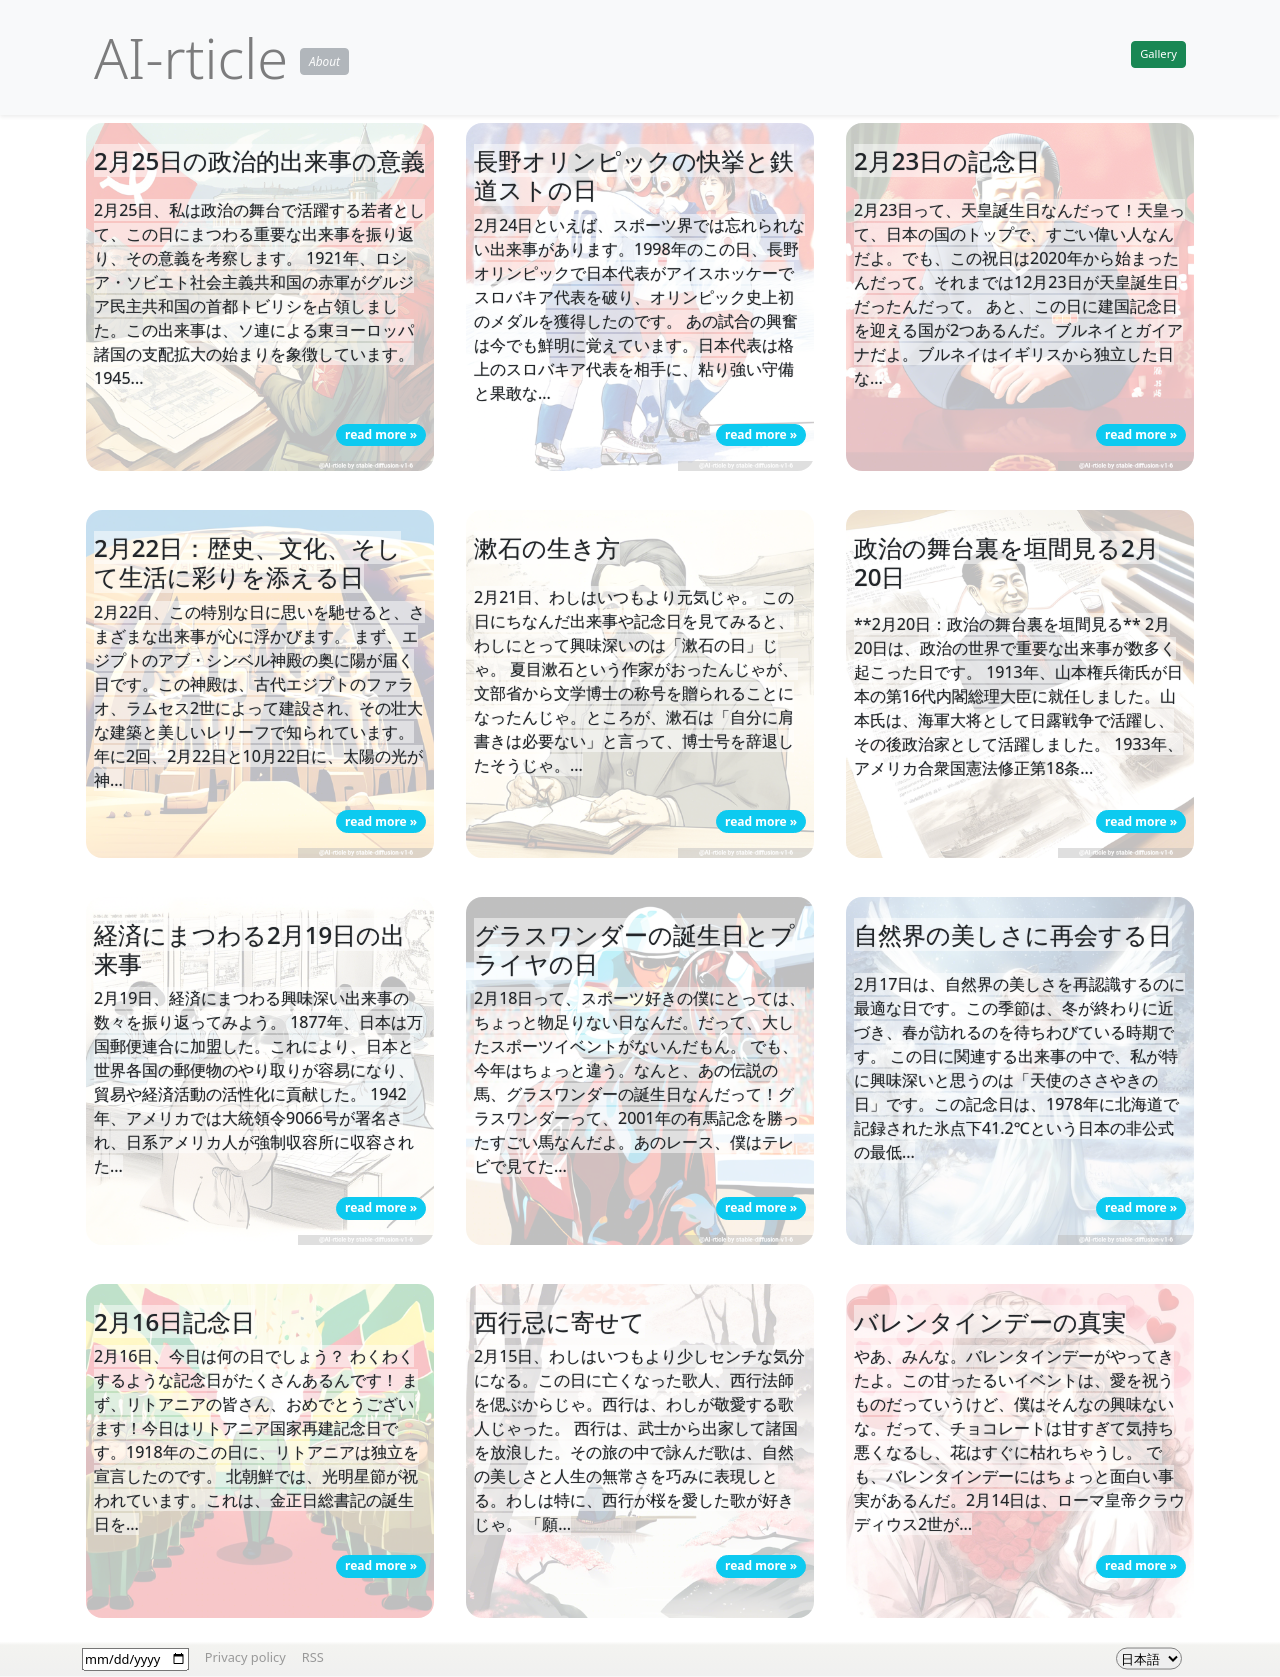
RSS (313, 1656)
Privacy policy (245, 1656)
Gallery (1158, 53)
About (324, 61)
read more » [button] (381, 434)
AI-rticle (191, 57)
